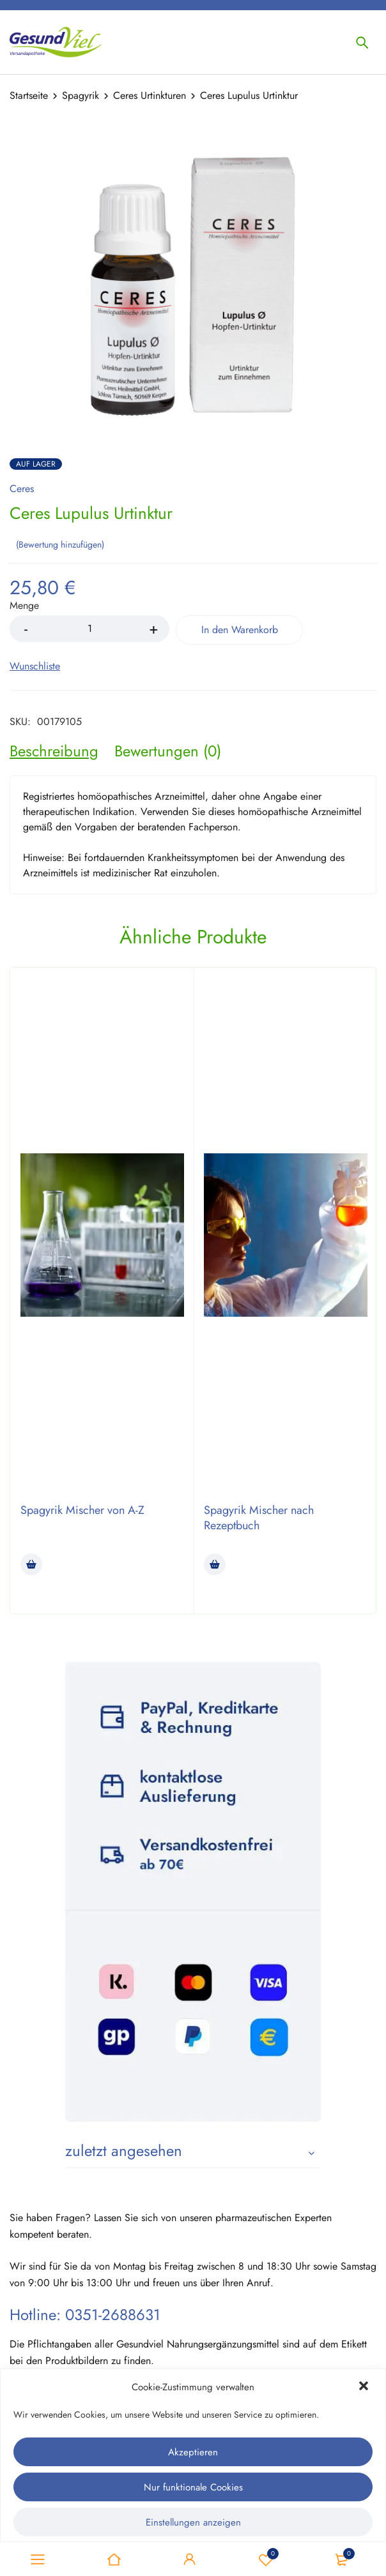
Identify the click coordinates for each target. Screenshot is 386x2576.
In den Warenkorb (239, 629)
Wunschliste (266, 2559)
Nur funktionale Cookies (193, 2487)
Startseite (29, 95)
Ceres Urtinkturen (149, 95)
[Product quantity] (89, 628)
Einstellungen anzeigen (193, 2522)
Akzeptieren (193, 2452)
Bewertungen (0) (167, 751)
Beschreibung (54, 751)
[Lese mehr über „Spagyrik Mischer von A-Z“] (31, 1564)
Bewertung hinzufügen (60, 544)
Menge (24, 606)
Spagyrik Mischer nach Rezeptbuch (259, 1518)
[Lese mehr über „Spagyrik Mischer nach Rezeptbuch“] (215, 1564)
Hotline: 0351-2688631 (85, 2314)
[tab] (54, 751)
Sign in (190, 2559)
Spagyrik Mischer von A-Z (82, 1510)
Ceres (22, 489)
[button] (365, 2387)
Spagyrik (80, 95)
